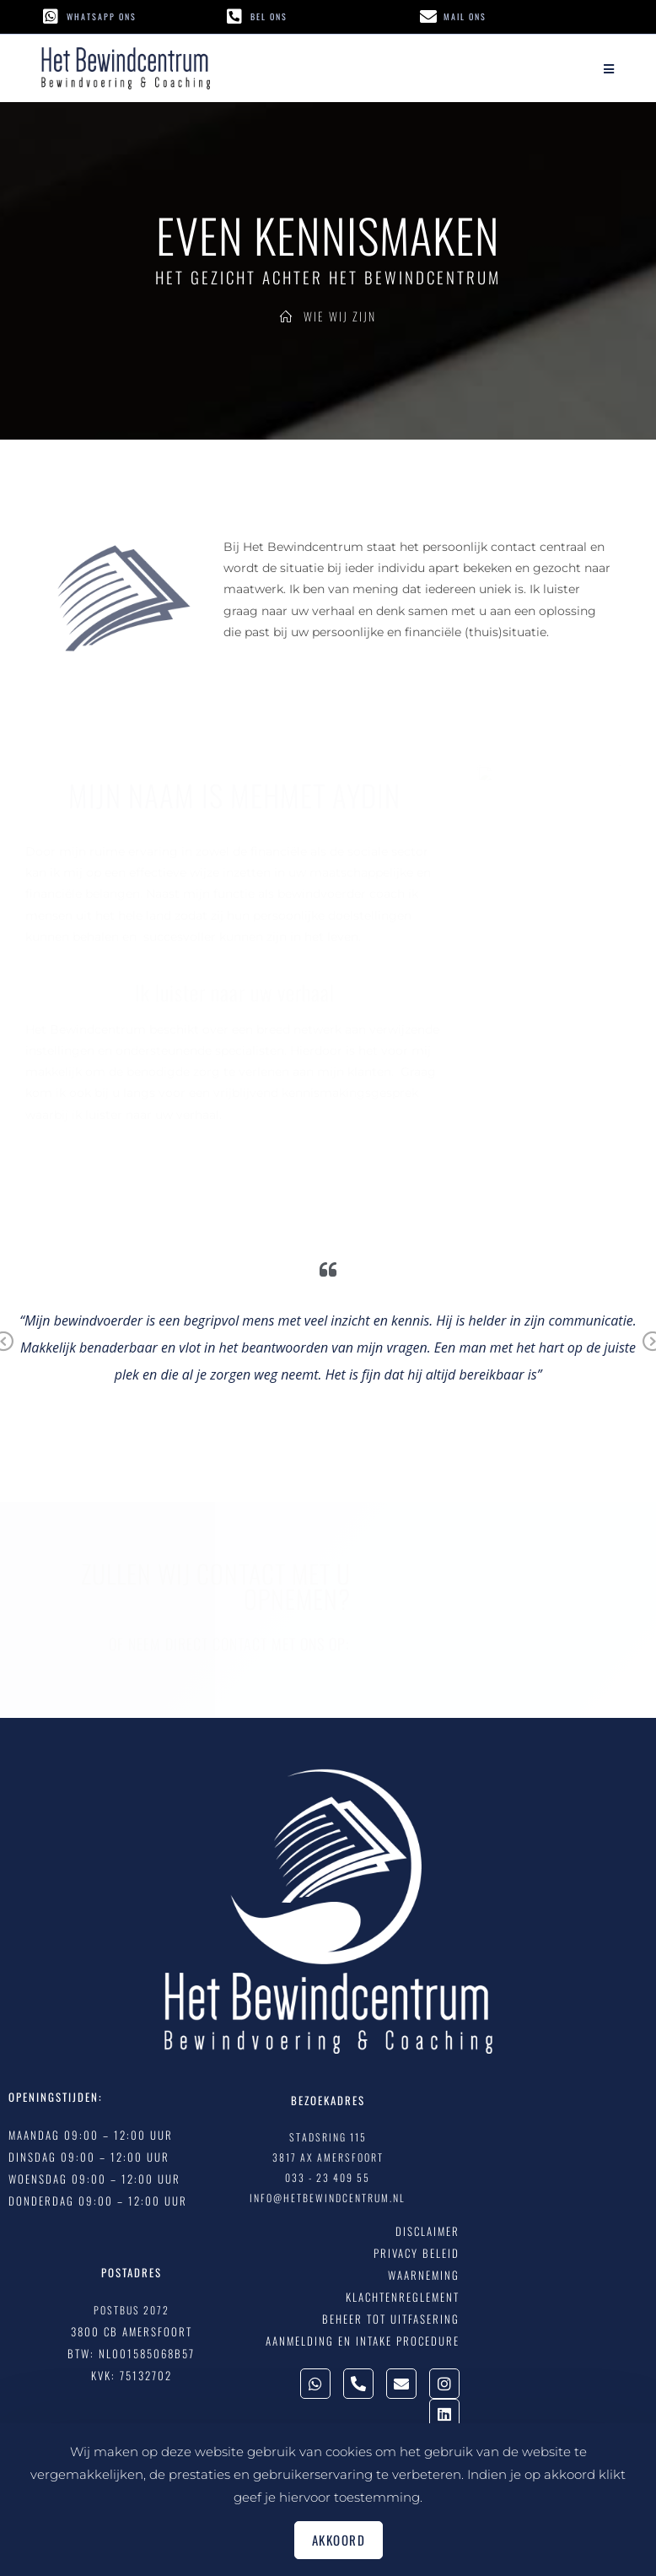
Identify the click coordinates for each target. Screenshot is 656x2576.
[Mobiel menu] (609, 68)
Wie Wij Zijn (340, 316)
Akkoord (339, 2539)
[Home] (286, 316)
